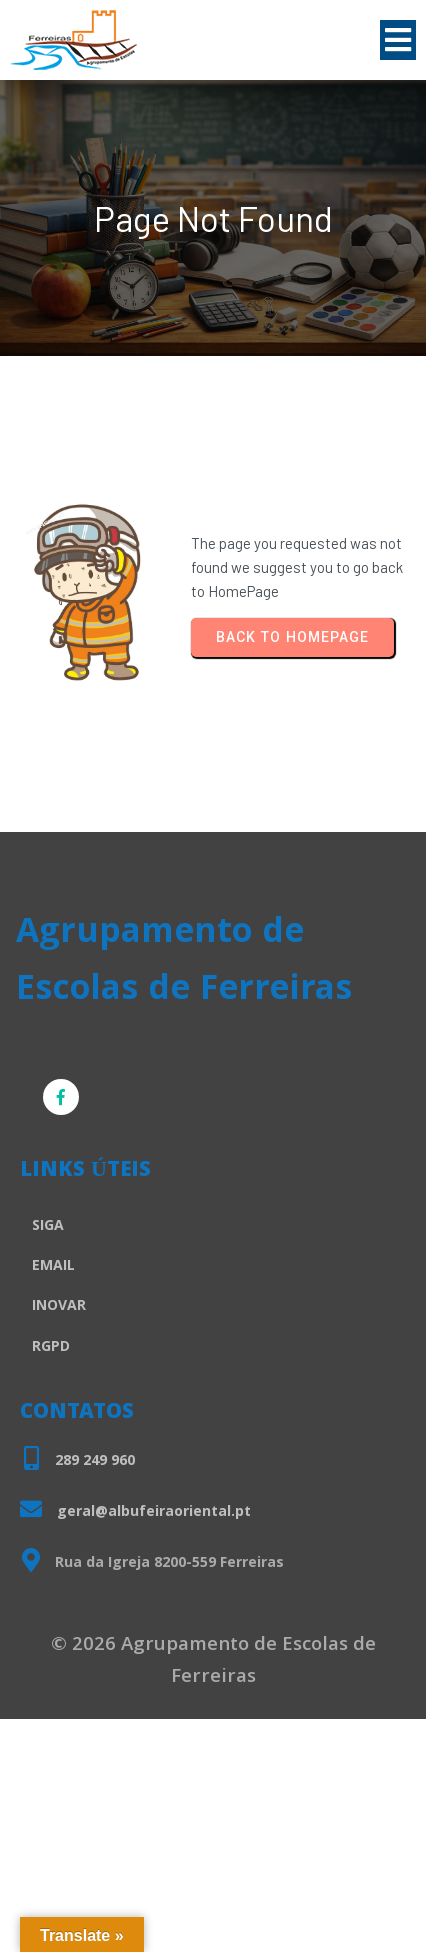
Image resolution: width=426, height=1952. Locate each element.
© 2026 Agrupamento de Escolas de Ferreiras (213, 1662)
